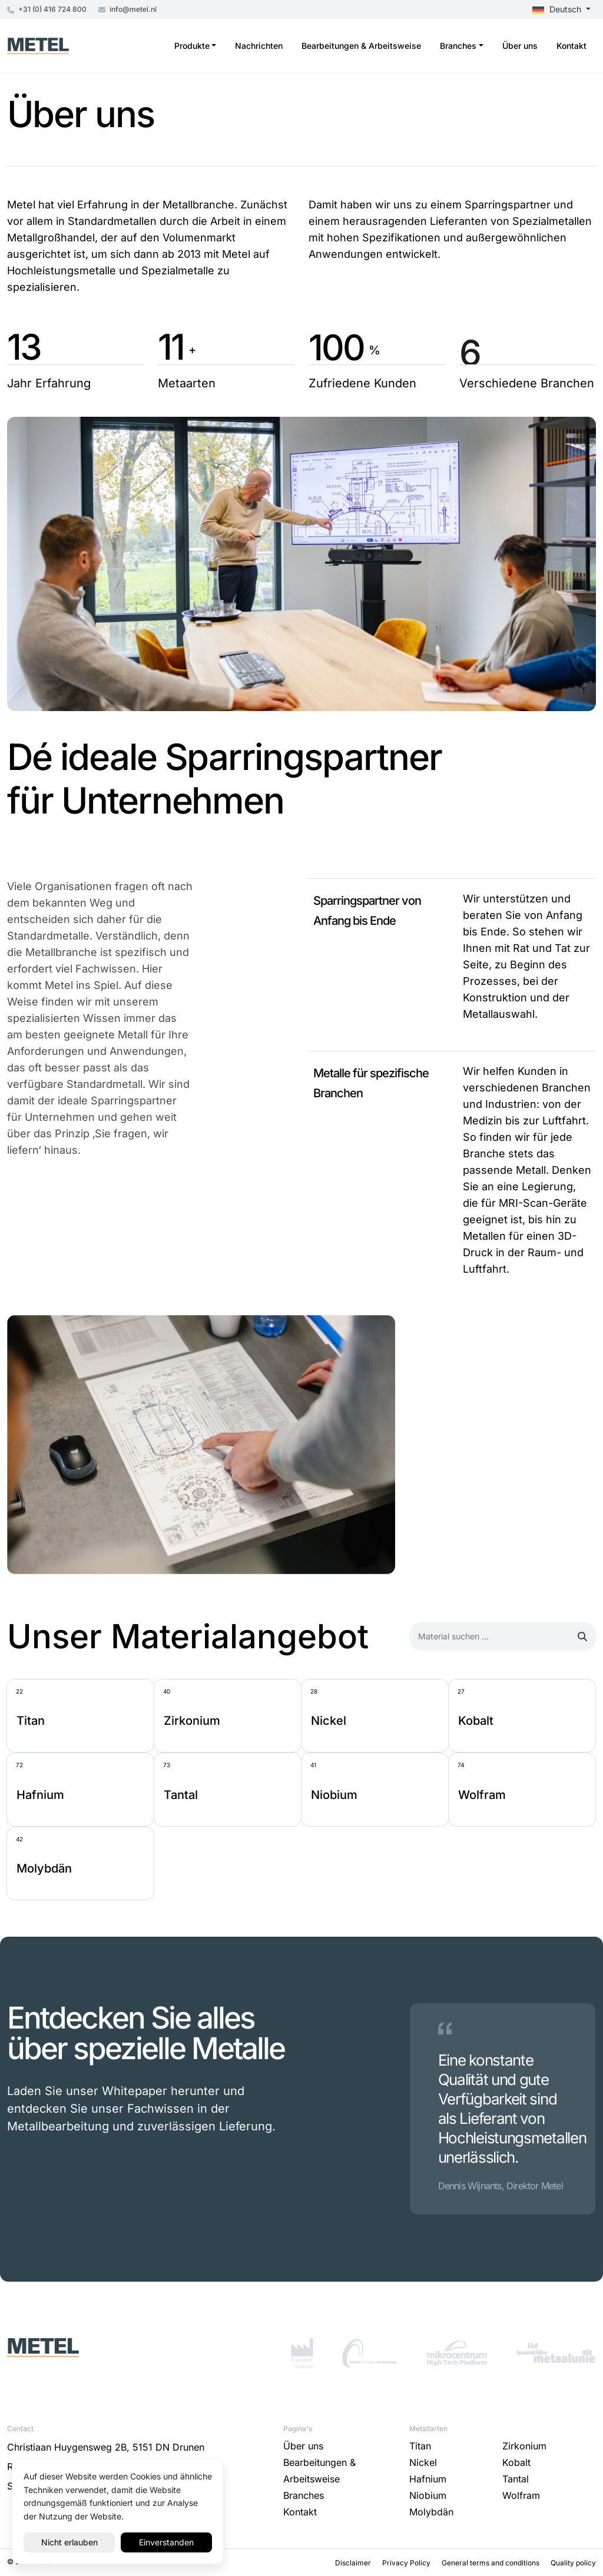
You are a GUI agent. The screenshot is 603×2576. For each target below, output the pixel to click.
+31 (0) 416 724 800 (47, 9)
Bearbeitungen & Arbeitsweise (361, 46)
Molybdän (431, 2512)
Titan (420, 2446)
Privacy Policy (407, 2562)
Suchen (572, 1636)
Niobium (427, 2495)
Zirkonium (524, 2446)
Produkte (192, 46)
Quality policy (573, 2562)
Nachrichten (259, 46)
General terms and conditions (491, 2562)
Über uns (520, 46)
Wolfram (521, 2495)
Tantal (515, 2479)
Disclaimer (354, 2562)
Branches (458, 46)
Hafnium (427, 2479)
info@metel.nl (127, 9)
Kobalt (516, 2462)
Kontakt (571, 46)
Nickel (423, 2462)
